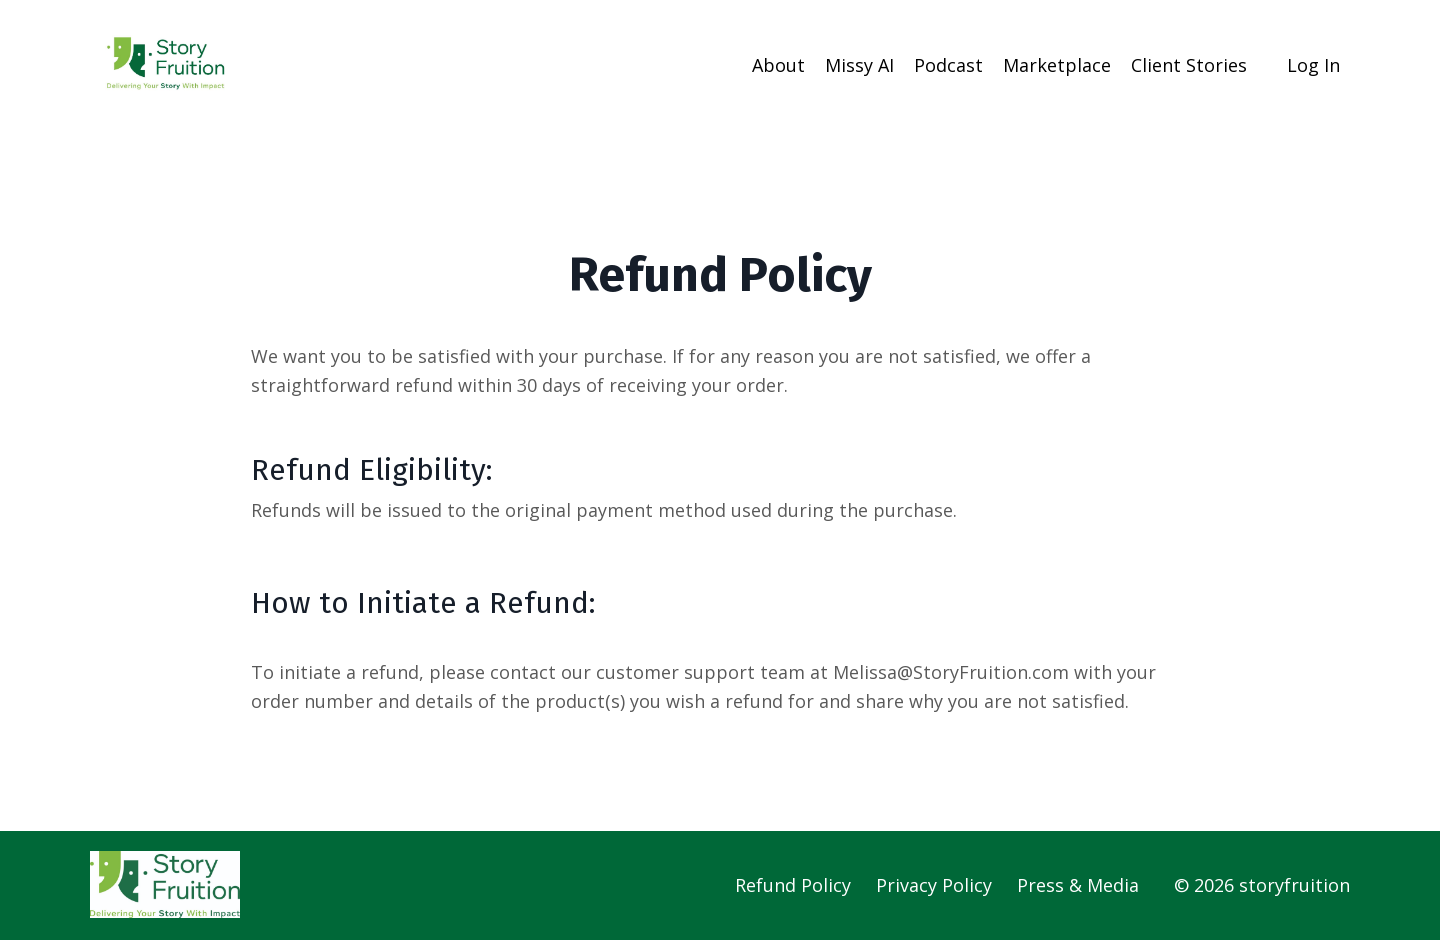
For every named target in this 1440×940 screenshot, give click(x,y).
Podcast (948, 65)
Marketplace (1057, 65)
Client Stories (1189, 65)
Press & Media (1078, 885)
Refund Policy (793, 885)
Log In (1313, 65)
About (778, 65)
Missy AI (859, 65)
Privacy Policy (934, 885)
